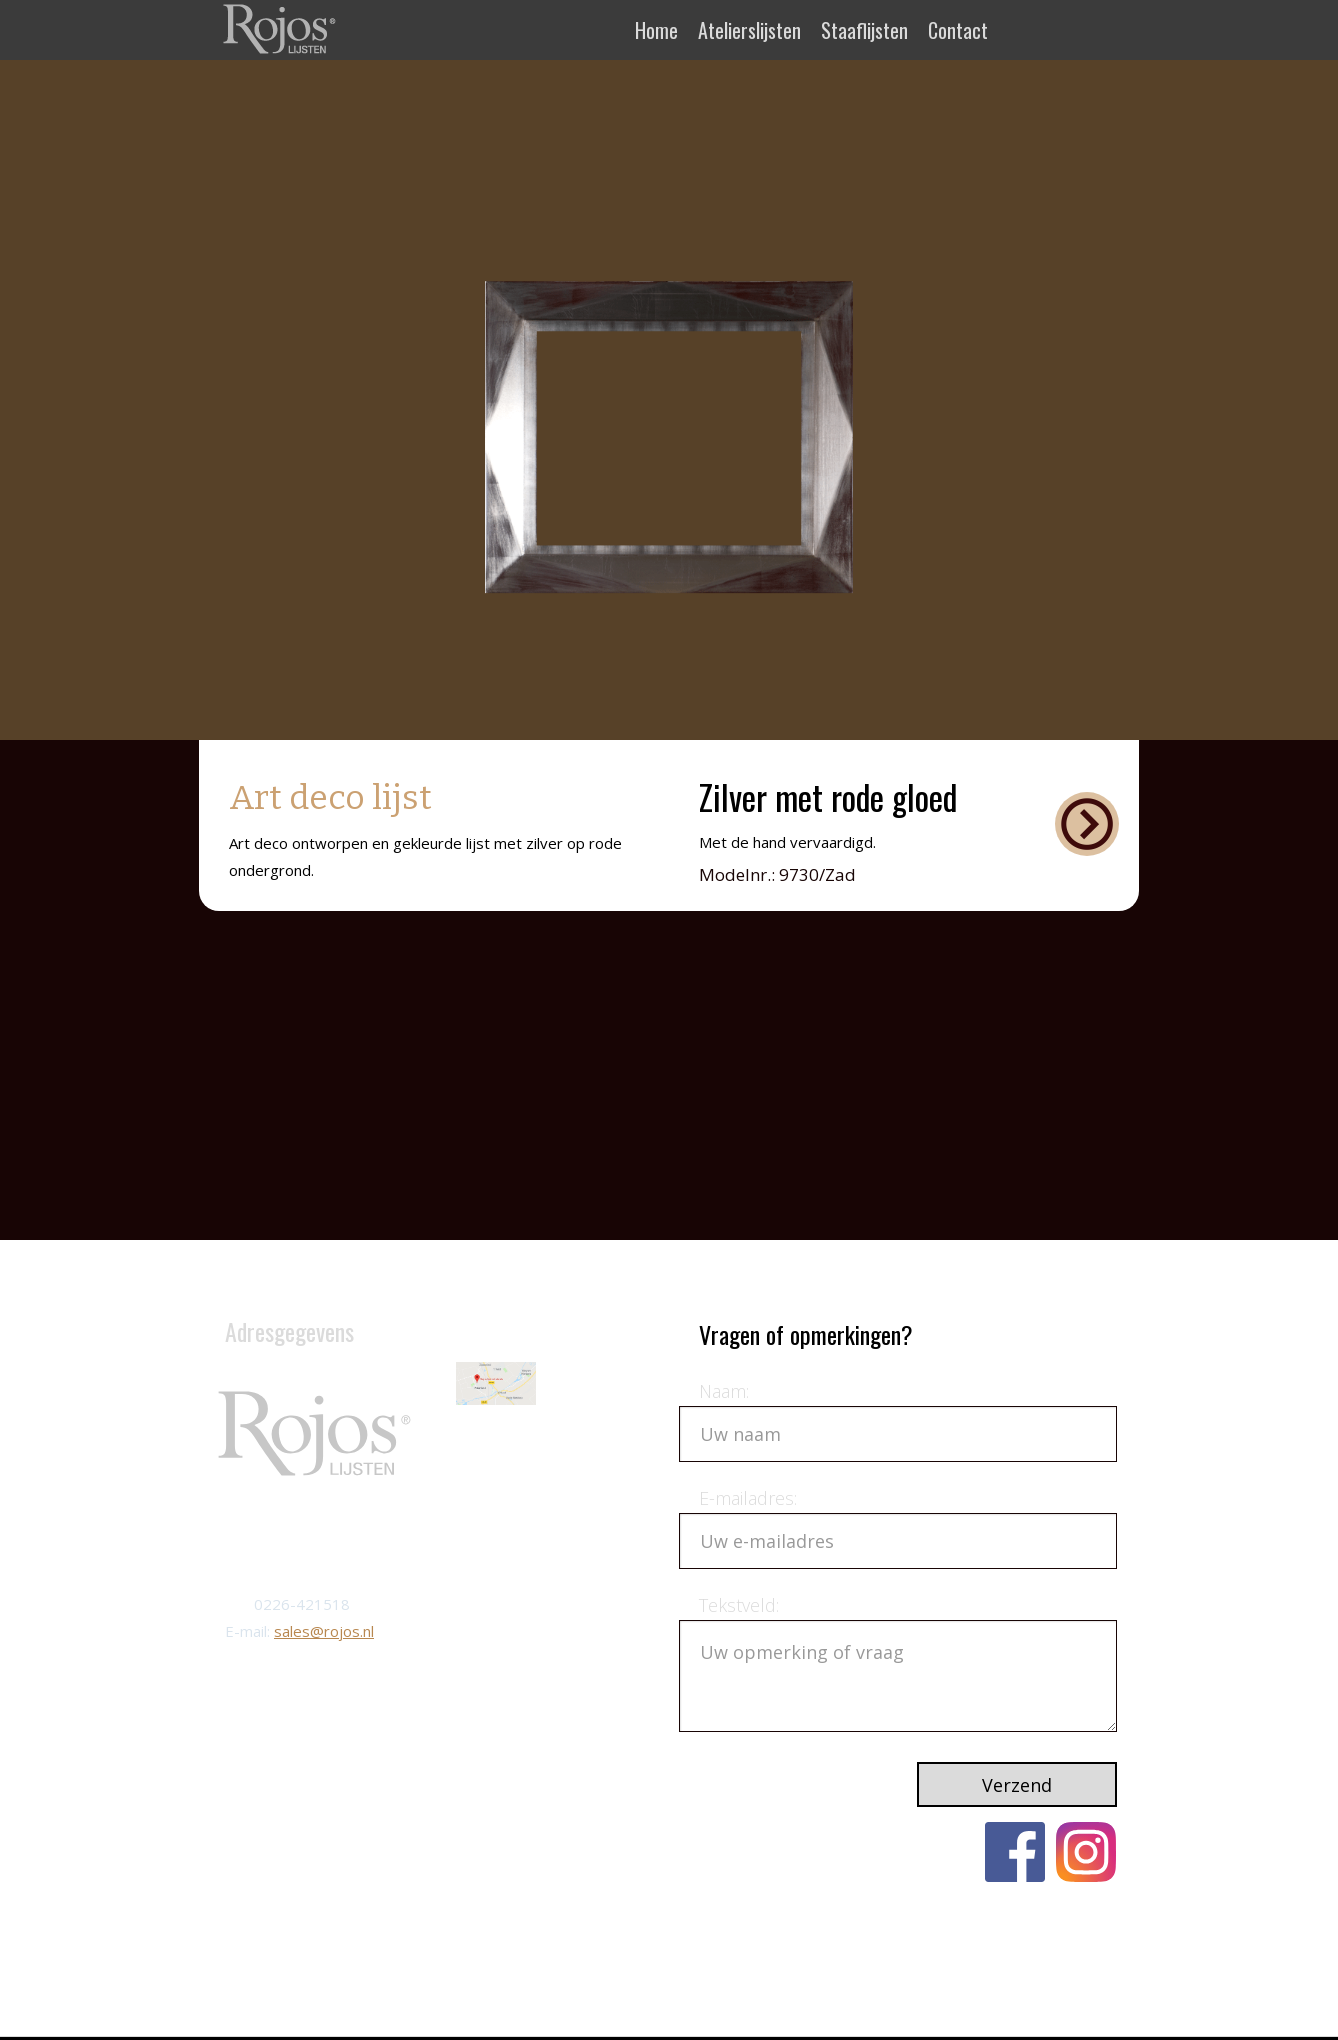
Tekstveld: (739, 1605)
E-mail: (249, 1631)
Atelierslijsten (749, 30)
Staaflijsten (864, 30)
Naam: (724, 1391)
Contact (958, 30)
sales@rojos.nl (324, 1631)
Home (656, 30)
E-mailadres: (748, 1498)
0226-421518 (302, 1604)
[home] (281, 28)
